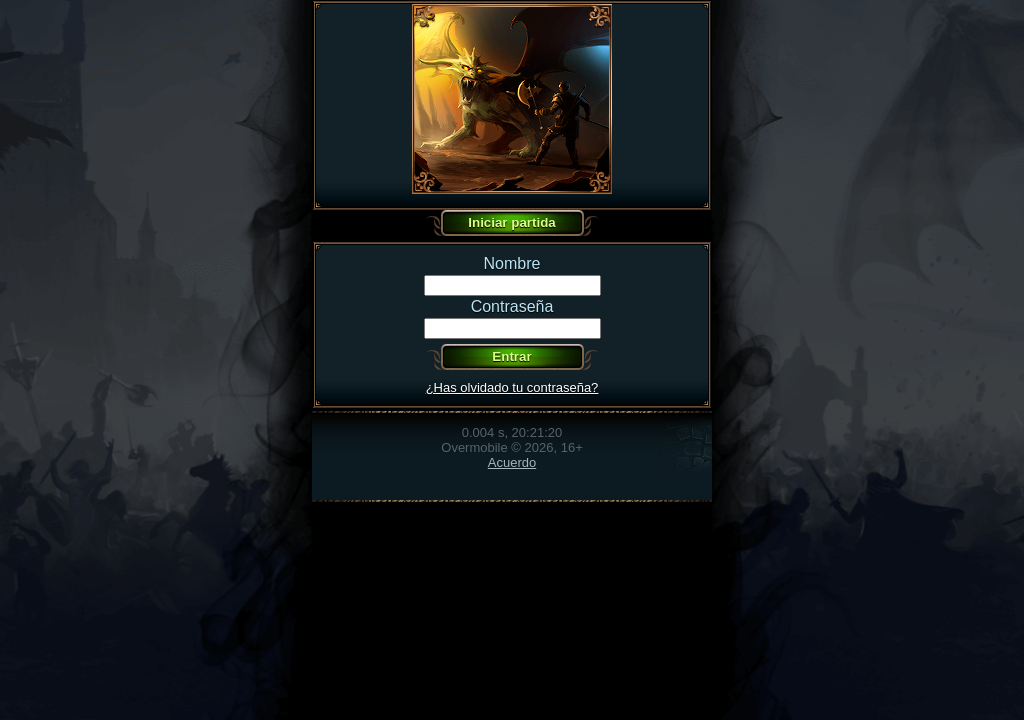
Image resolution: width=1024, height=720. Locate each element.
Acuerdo (512, 462)
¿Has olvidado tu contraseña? (512, 387)
